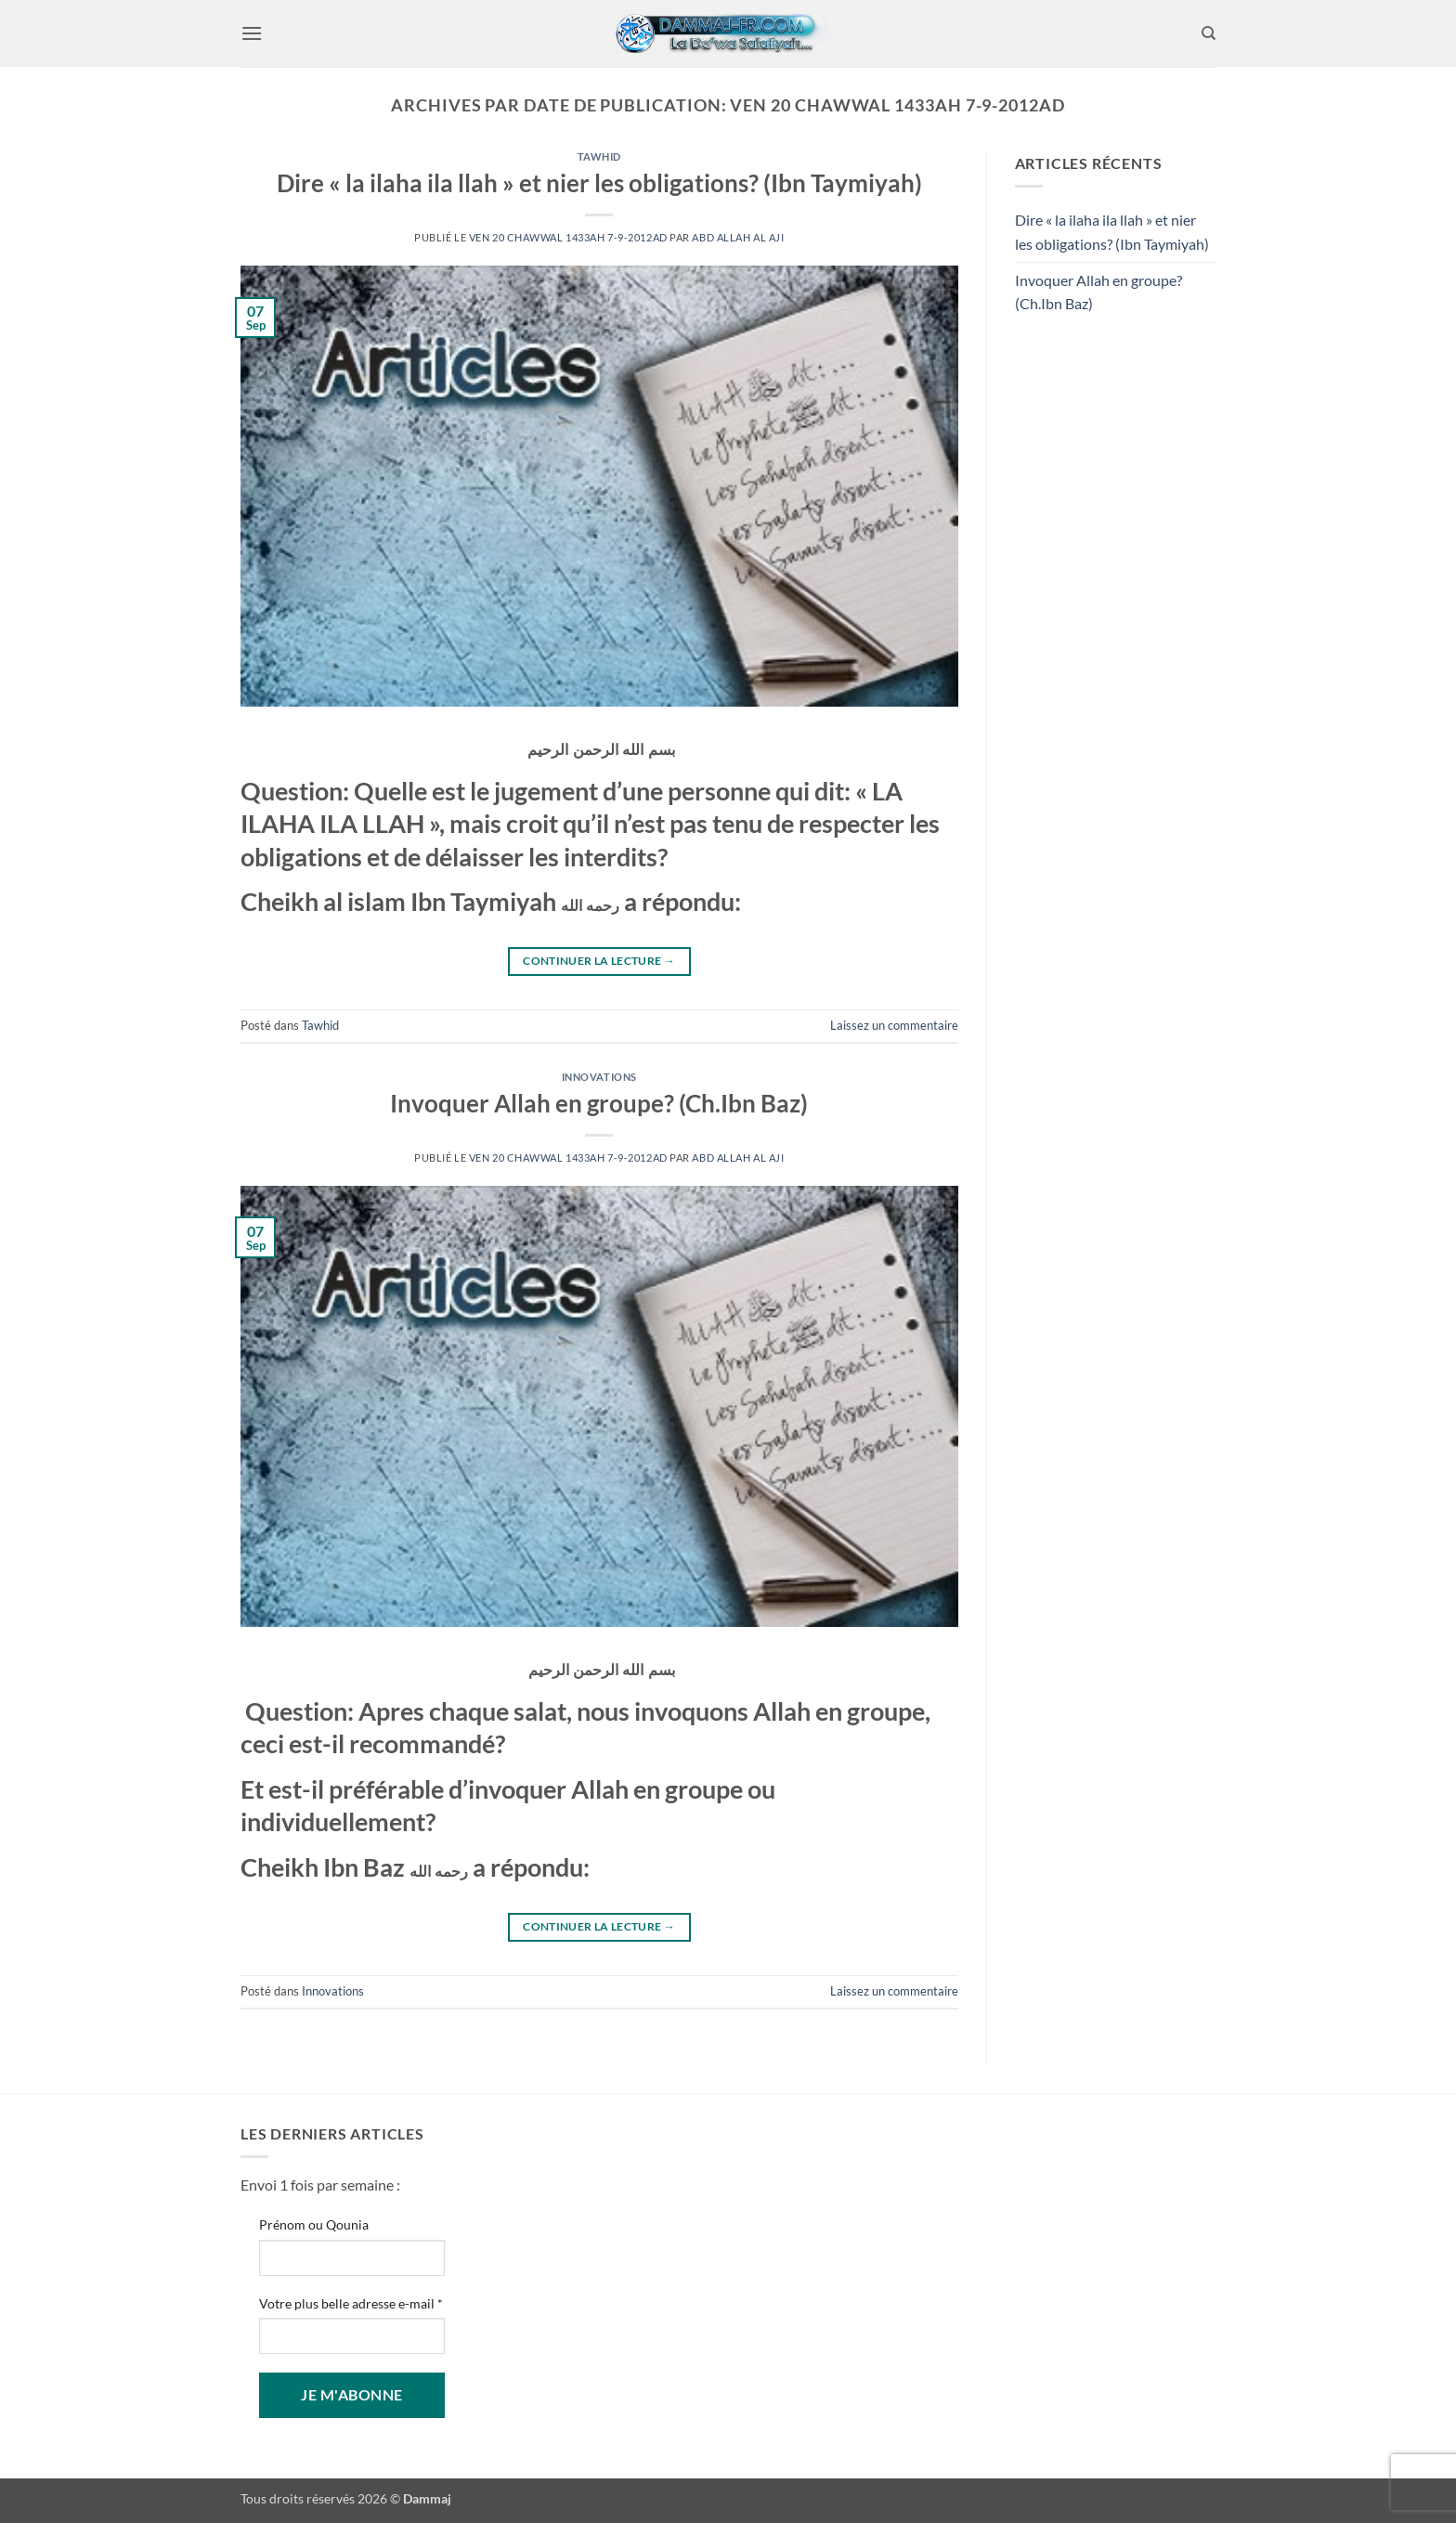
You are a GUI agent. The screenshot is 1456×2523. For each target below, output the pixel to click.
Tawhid (599, 156)
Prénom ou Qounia (314, 2224)
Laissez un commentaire (894, 1025)
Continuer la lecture (599, 960)
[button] (251, 33)
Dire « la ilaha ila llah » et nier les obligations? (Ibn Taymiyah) (599, 183)
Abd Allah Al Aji (738, 237)
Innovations (599, 1077)
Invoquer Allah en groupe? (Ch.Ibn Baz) (599, 1103)
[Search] (1209, 33)
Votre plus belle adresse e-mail (351, 2303)
